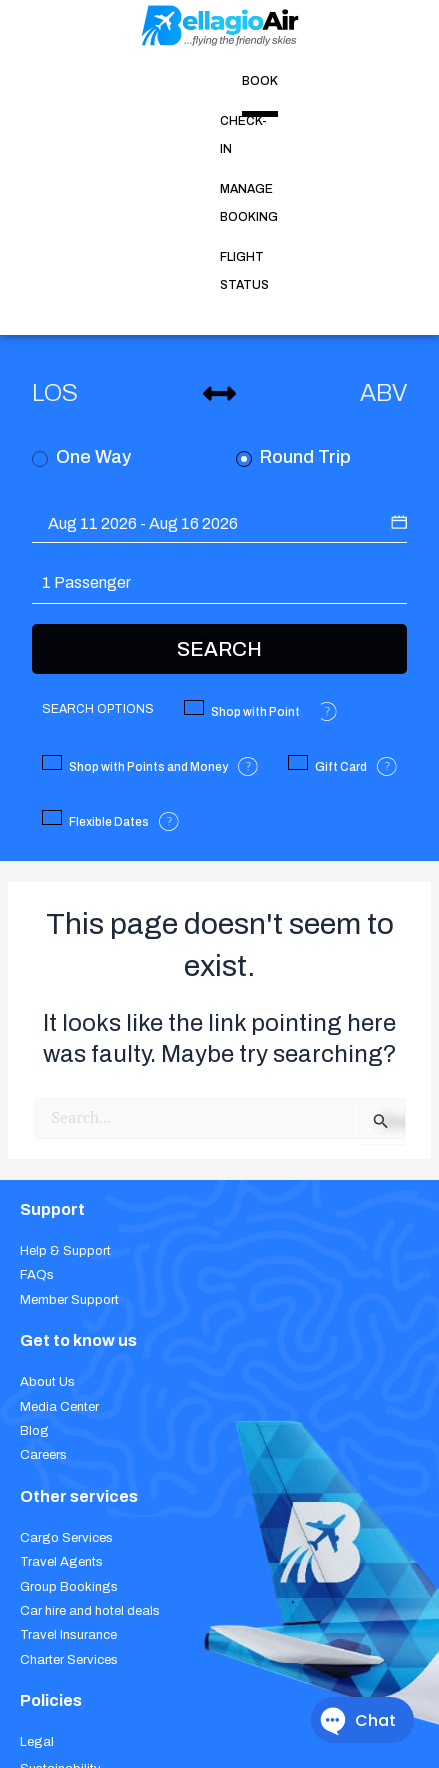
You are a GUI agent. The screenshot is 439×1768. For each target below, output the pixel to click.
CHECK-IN (128, 81)
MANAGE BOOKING (224, 81)
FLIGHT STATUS (338, 81)
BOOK (71, 81)
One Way (81, 253)
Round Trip (293, 253)
